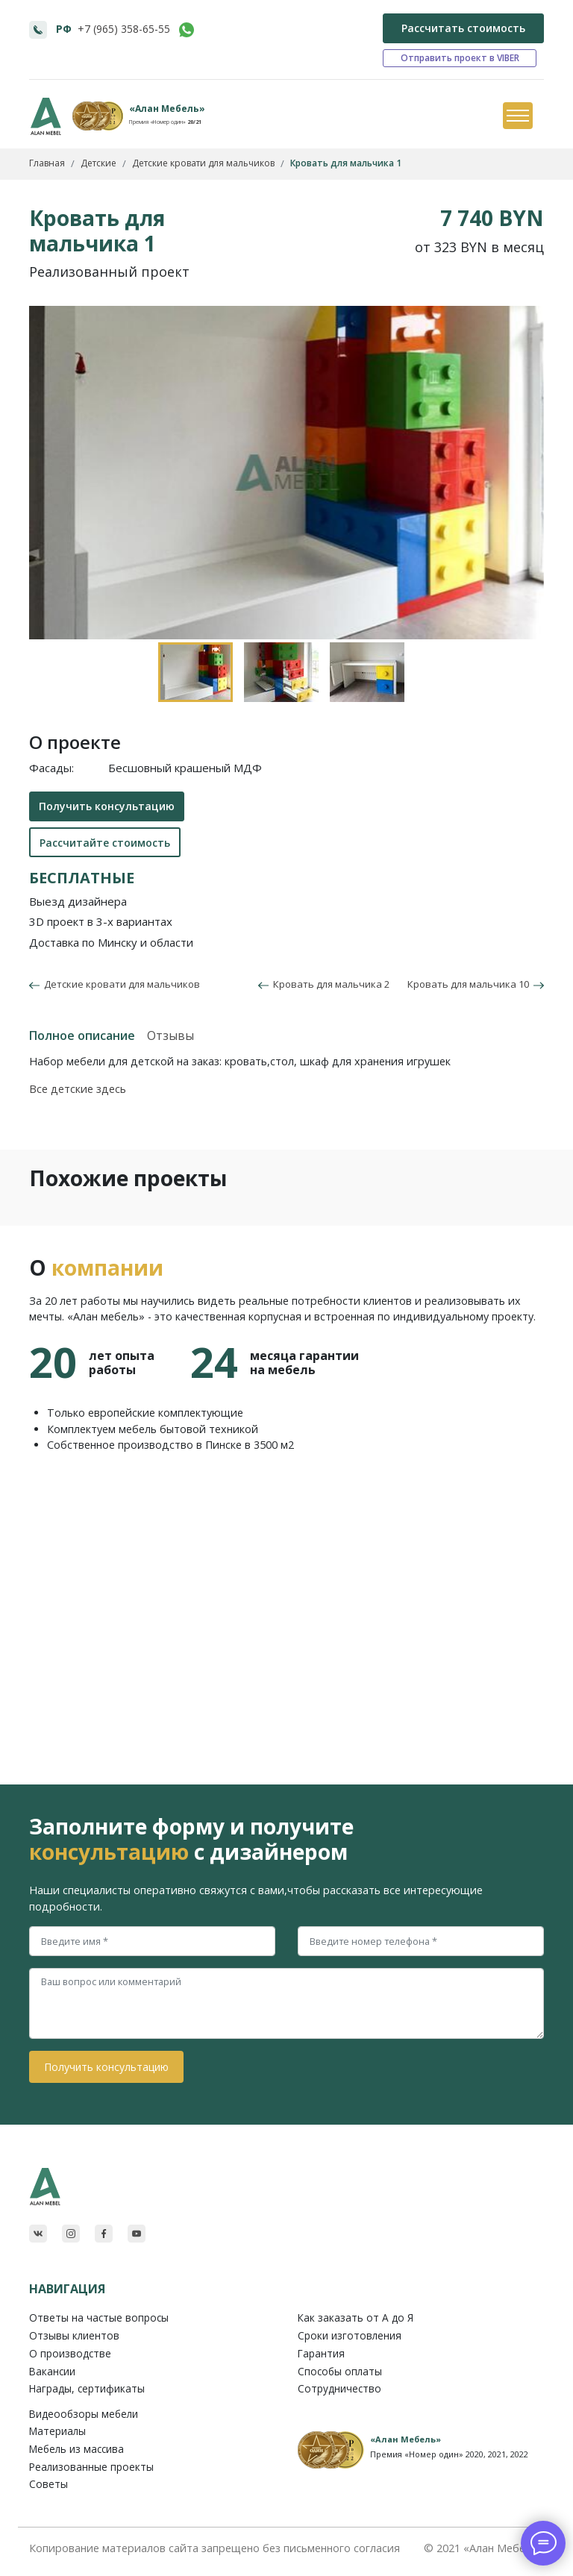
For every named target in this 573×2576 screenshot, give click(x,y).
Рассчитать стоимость (463, 28)
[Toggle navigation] (517, 116)
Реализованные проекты (91, 2467)
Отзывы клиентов (74, 2335)
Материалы (57, 2431)
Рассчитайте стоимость (105, 843)
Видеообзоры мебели (83, 2414)
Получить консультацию (107, 806)
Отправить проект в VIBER (460, 57)
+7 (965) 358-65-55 (124, 29)
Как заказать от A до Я (355, 2317)
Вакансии (52, 2371)
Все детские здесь (77, 1089)
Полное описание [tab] (82, 1035)
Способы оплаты (340, 2371)
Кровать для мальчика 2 (323, 984)
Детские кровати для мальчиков (120, 984)
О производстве (70, 2353)
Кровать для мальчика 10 (475, 984)
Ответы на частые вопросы (99, 2317)
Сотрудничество (339, 2388)
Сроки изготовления (349, 2335)
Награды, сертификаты (87, 2388)
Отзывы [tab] (170, 1035)
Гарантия (321, 2353)
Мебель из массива (76, 2449)
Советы (48, 2484)
